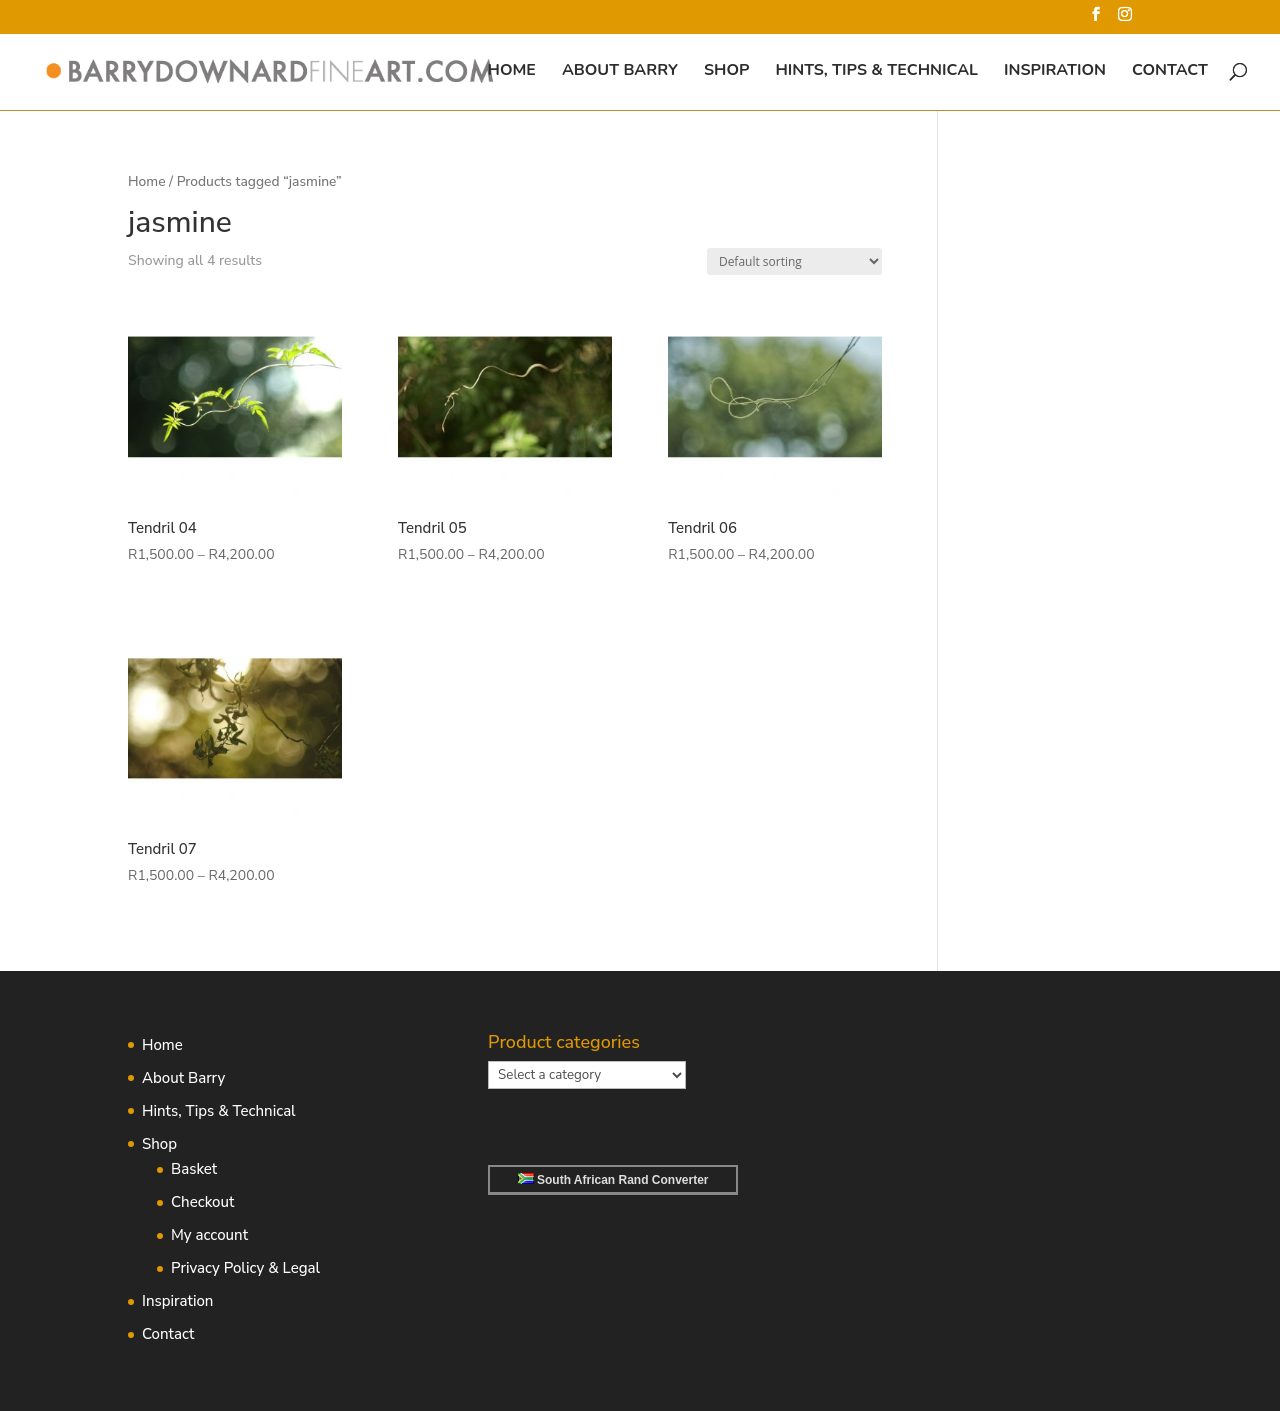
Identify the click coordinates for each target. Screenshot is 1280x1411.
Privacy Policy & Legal (245, 1268)
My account (209, 1235)
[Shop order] (794, 261)
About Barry (620, 72)
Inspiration (1055, 72)
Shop (726, 72)
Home (512, 72)
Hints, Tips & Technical (876, 72)
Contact (1170, 72)
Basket (194, 1169)
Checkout (202, 1202)
